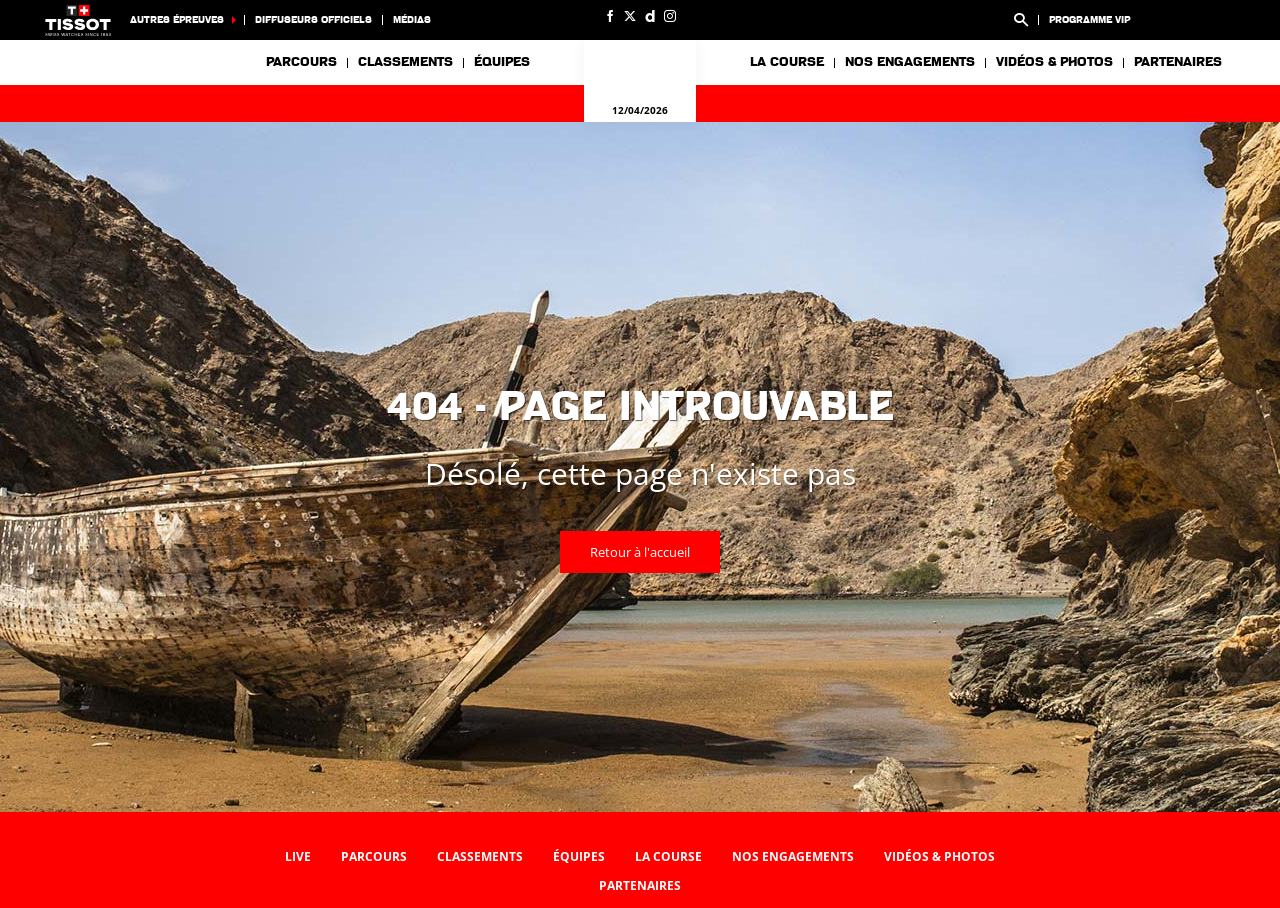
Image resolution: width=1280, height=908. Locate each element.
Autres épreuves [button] (177, 19)
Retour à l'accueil (640, 552)
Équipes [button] (502, 62)
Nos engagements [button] (910, 62)
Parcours (301, 62)
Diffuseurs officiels (313, 19)
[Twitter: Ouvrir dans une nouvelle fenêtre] (630, 16)
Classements (405, 62)
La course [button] (787, 62)
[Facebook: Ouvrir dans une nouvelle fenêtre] (610, 16)
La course (668, 856)
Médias (412, 19)
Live (298, 856)
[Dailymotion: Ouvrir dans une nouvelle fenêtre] (650, 16)
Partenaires (1178, 62)
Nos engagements (793, 856)
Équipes (579, 856)
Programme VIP (1089, 19)
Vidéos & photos (1054, 62)
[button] (1021, 20)
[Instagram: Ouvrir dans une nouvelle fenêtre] (670, 16)
